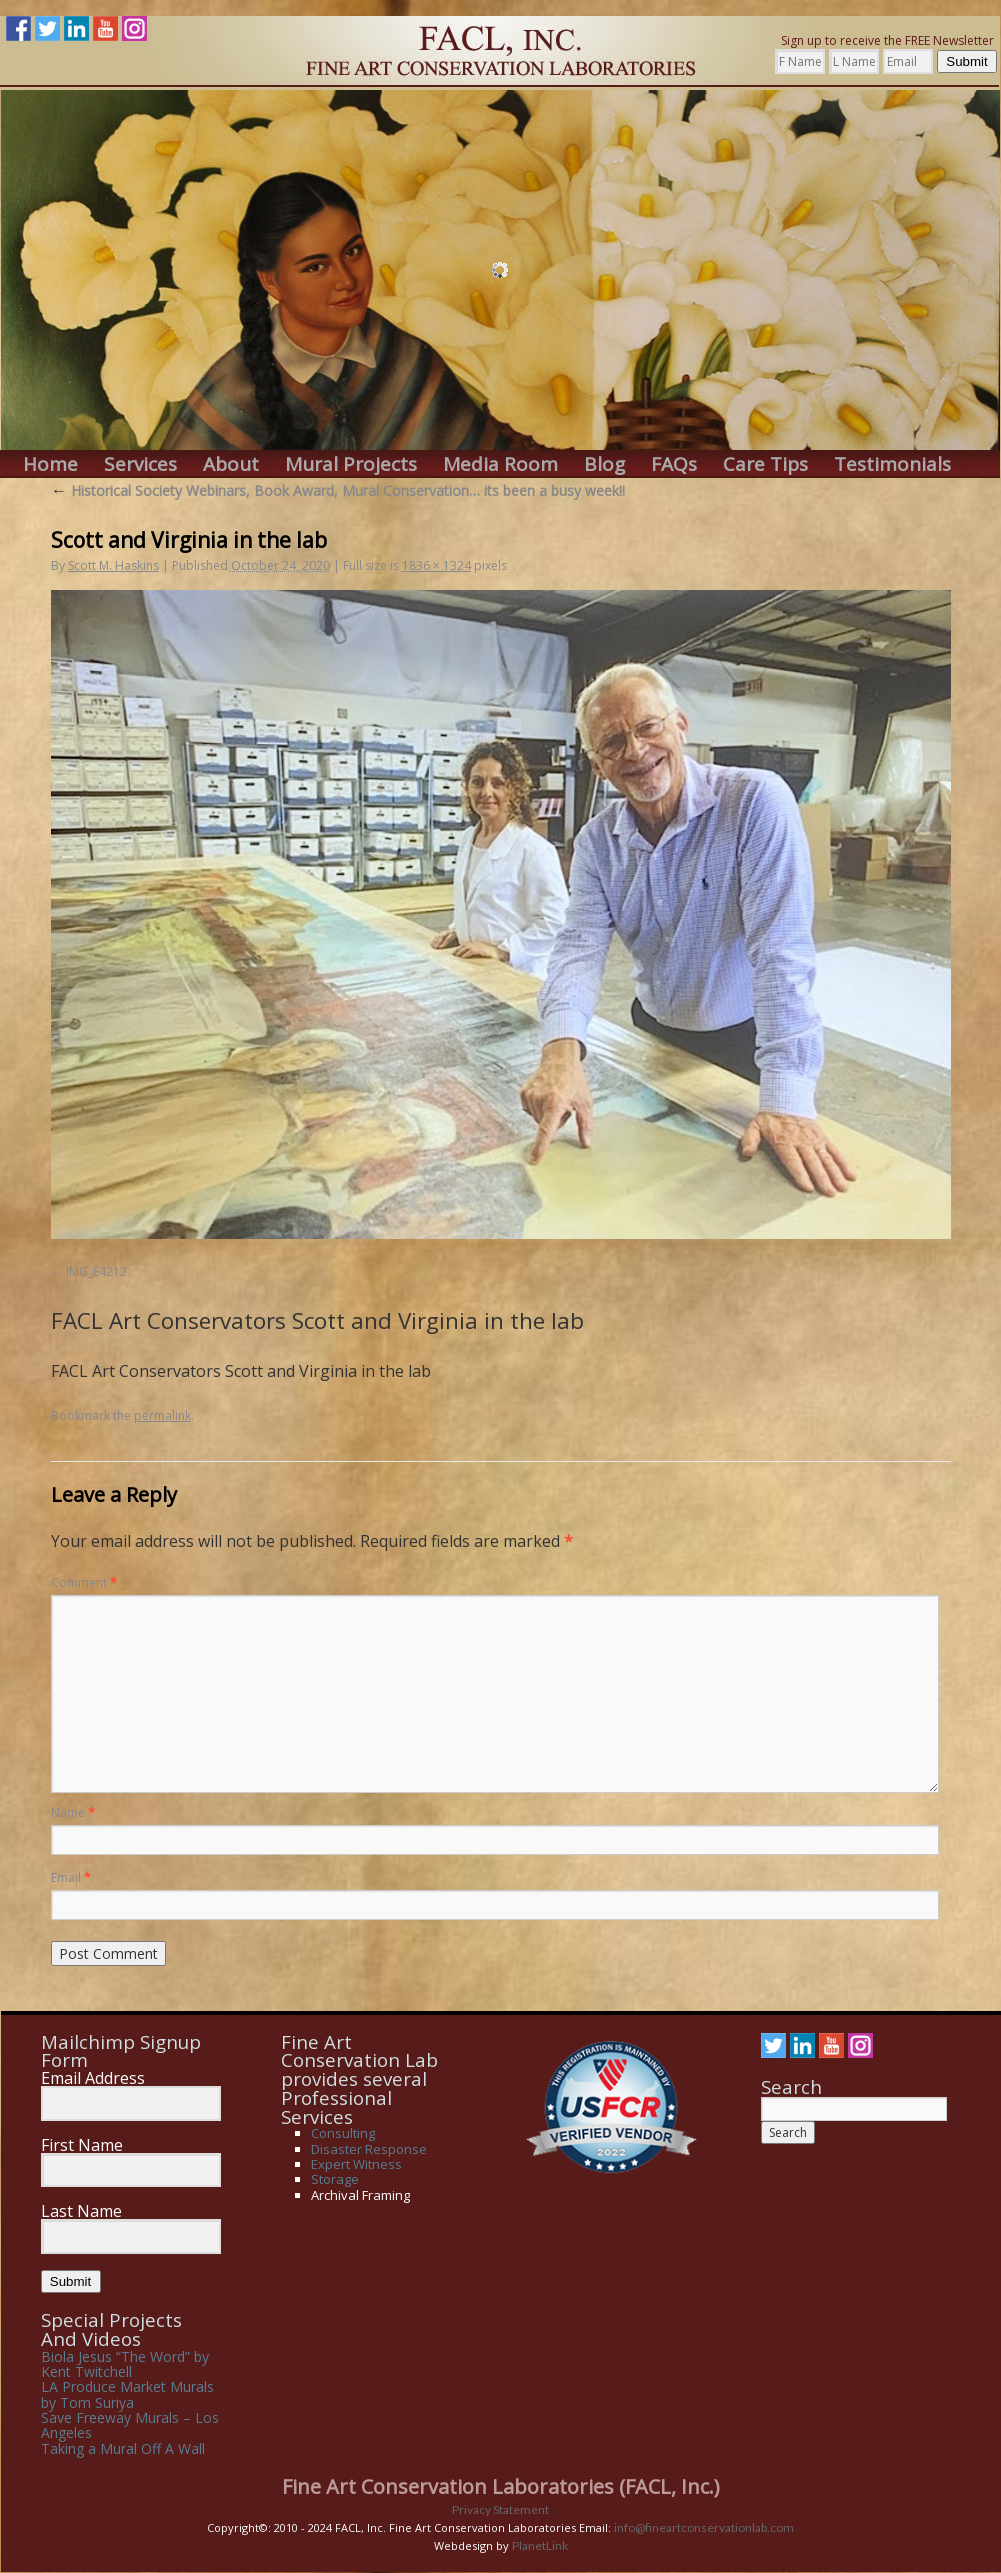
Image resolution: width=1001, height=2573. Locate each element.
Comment (84, 1582)
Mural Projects (351, 464)
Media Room (500, 464)
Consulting (343, 2133)
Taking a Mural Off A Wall (123, 2448)
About (231, 464)
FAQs (674, 464)
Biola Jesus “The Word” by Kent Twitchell (125, 2364)
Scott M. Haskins (113, 565)
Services (140, 464)
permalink (162, 1415)
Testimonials (892, 464)
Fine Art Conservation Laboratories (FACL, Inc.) (501, 2486)
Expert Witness (356, 2164)
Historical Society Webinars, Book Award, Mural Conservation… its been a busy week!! (338, 490)
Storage (335, 2179)
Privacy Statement (500, 2509)
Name (73, 1812)
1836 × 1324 (436, 565)
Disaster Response (369, 2149)
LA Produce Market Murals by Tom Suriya (127, 2394)
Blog (604, 464)
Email (71, 1877)
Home (50, 464)
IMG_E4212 (96, 1271)
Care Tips (765, 464)
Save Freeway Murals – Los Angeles (130, 2425)
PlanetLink (540, 2545)
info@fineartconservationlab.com (704, 2527)
